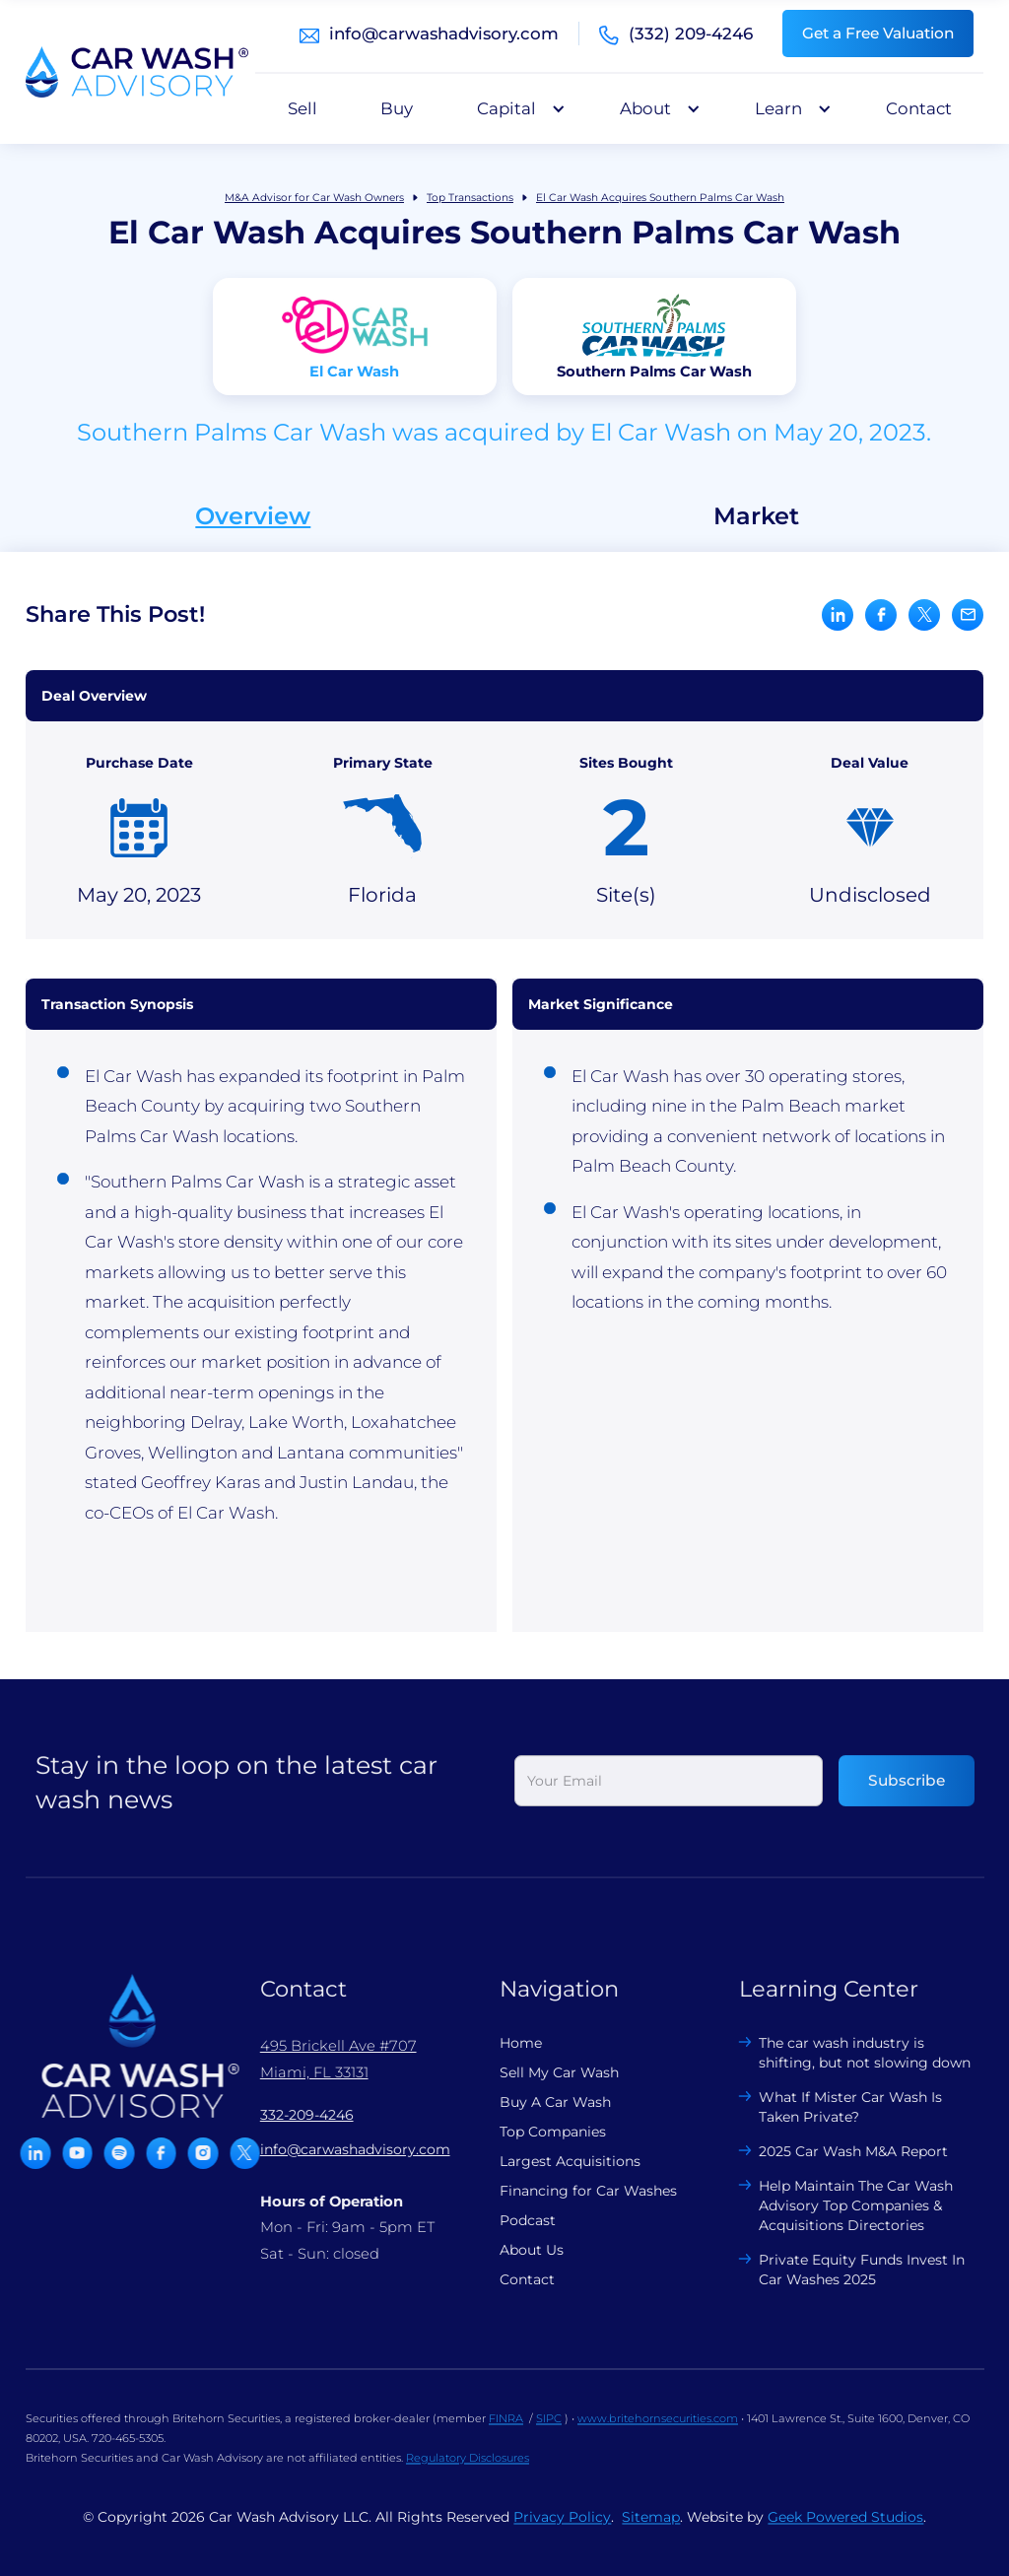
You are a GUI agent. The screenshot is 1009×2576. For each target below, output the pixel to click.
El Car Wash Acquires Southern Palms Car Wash (660, 197)
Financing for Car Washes (573, 2191)
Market (756, 516)
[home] (137, 72)
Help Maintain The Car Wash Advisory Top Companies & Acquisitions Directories (842, 2205)
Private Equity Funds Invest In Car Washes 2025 (848, 2269)
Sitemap (651, 2532)
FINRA (506, 2433)
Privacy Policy (562, 2532)
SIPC (549, 2433)
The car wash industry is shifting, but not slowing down (851, 2052)
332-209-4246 (292, 2115)
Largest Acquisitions (555, 2161)
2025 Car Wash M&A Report (839, 2151)
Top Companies (538, 2131)
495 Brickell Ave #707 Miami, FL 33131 (323, 2058)
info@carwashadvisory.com (444, 33)
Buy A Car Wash (540, 2102)
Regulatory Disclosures (467, 2472)
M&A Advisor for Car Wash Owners (314, 197)
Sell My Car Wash (544, 2072)
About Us (517, 2250)
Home (506, 2043)
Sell (302, 108)
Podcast (513, 2220)
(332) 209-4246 (691, 33)
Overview (252, 516)
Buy (396, 108)
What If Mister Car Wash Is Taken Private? (836, 2107)
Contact (919, 108)
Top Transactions (470, 197)
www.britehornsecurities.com (657, 2433)
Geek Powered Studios (845, 2532)
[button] (516, 108)
